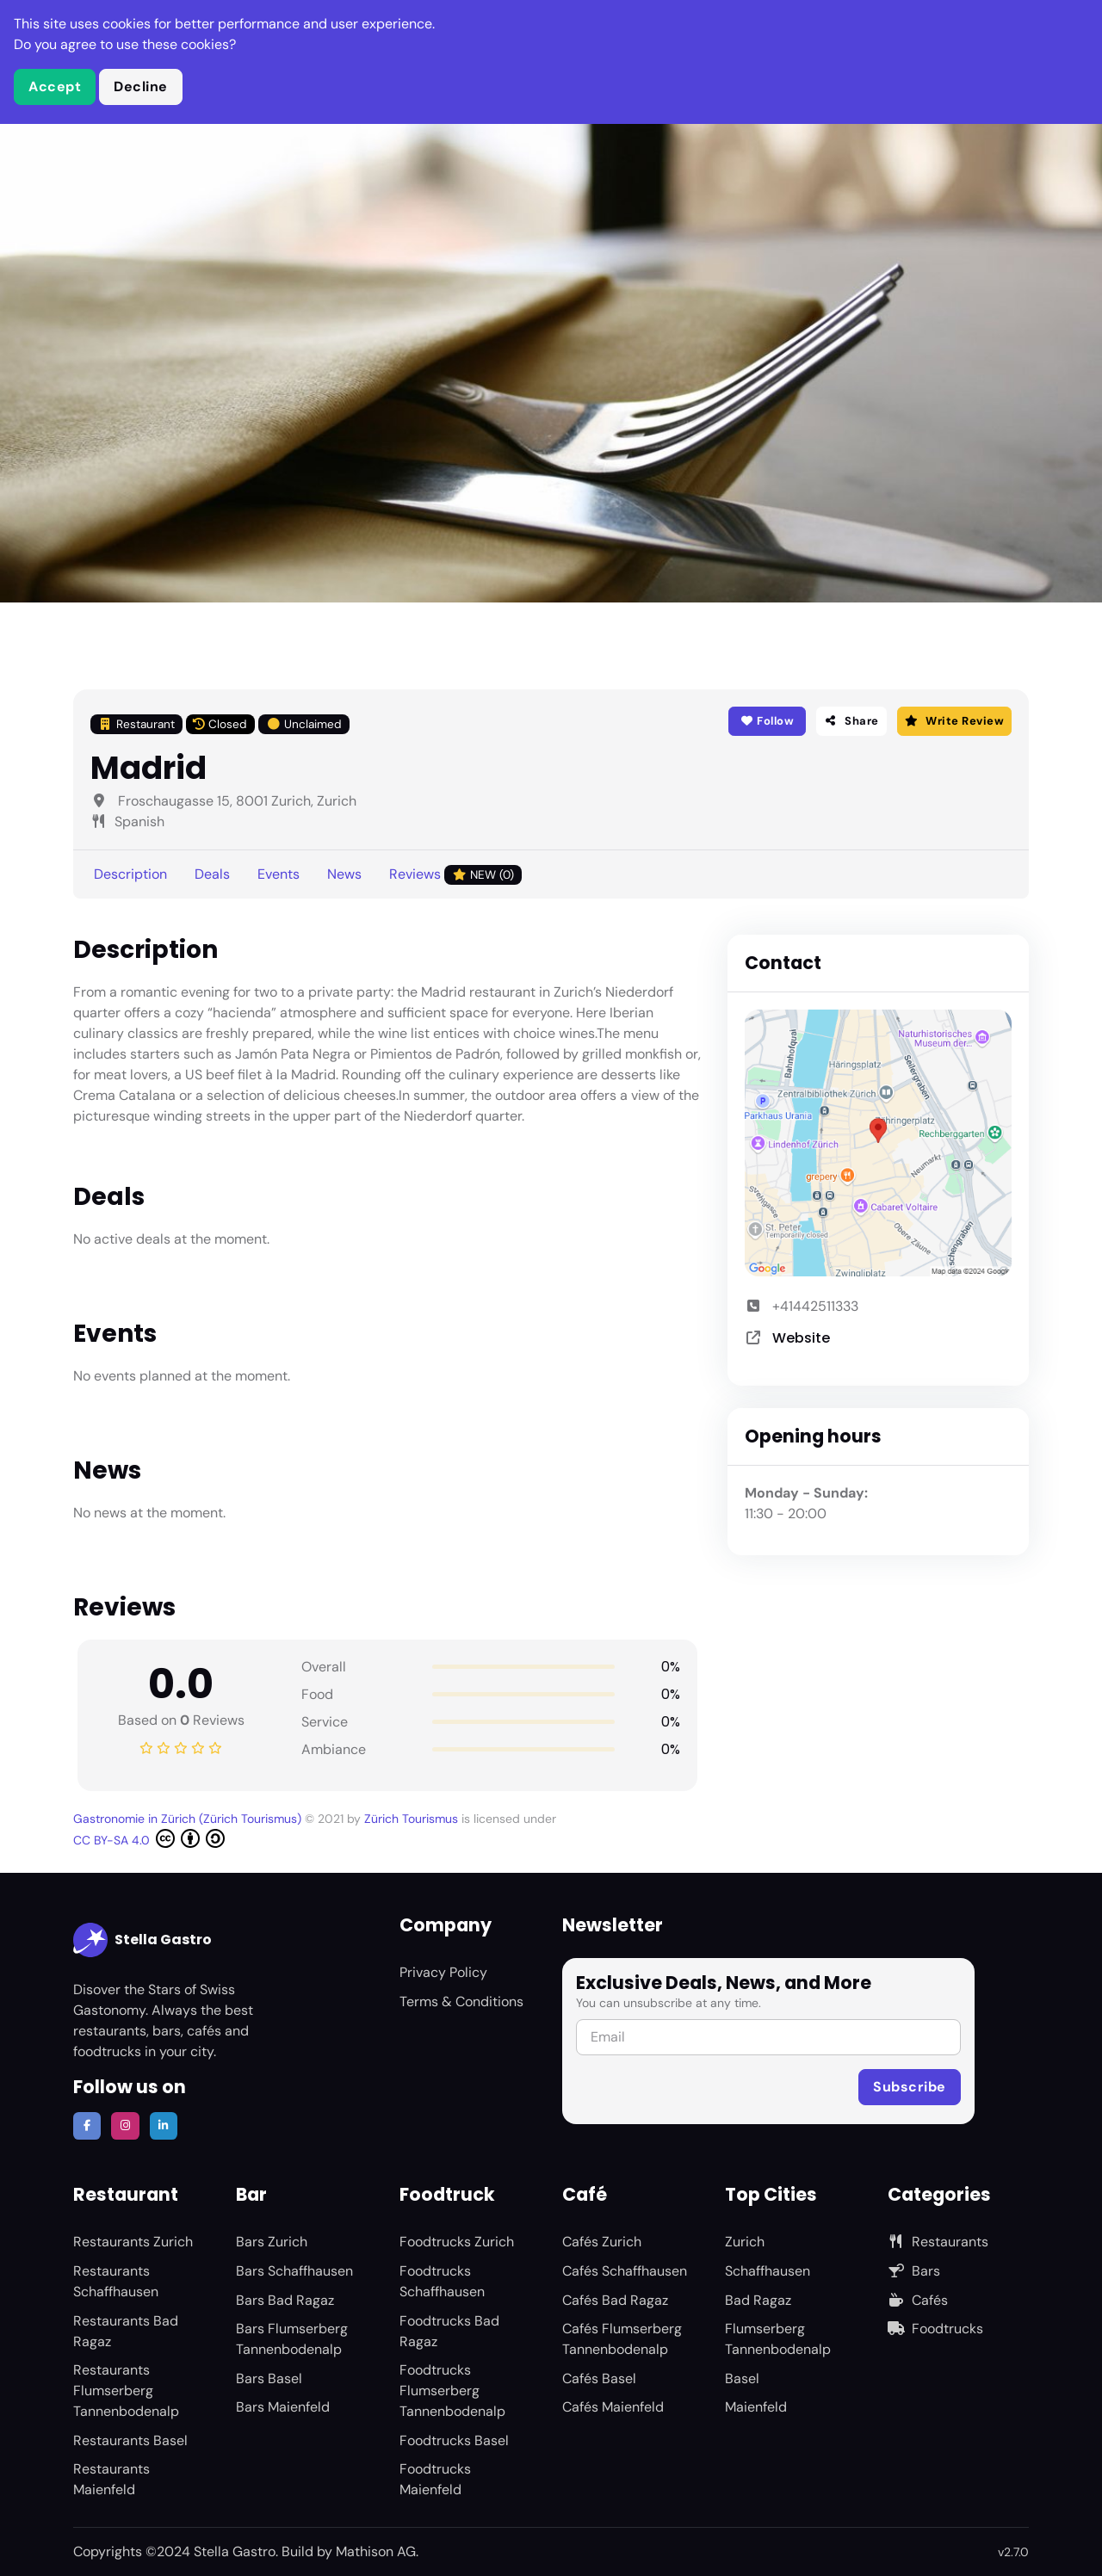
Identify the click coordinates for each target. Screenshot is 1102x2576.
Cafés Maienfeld (613, 2407)
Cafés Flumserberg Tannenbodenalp (622, 2339)
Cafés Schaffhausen (624, 2271)
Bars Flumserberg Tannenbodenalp (292, 2339)
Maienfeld (756, 2407)
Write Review (954, 720)
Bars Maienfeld (283, 2407)
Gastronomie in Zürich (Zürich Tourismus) (189, 1818)
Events (278, 874)
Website (801, 1338)
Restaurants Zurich (133, 2242)
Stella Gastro (142, 1940)
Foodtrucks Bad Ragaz (449, 2331)
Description (130, 874)
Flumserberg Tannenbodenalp (778, 2339)
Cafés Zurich (601, 2242)
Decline (141, 86)
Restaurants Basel (130, 2440)
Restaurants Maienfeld (111, 2479)
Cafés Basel (599, 2378)
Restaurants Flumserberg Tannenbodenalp (126, 2390)
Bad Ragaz (758, 2300)
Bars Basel (269, 2378)
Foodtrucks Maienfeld (435, 2479)
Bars (914, 2271)
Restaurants (938, 2242)
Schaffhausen (767, 2271)
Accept (54, 86)
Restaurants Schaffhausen (115, 2281)
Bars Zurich (271, 2242)
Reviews (455, 875)
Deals (212, 874)
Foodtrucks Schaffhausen (442, 2281)
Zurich (745, 2242)
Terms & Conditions (461, 2001)
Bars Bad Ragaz (285, 2300)
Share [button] (851, 720)
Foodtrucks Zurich (456, 2242)
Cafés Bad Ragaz (615, 2300)
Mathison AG (376, 2551)
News (344, 874)
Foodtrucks (935, 2329)
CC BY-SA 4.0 (149, 1838)
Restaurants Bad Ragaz (125, 2331)
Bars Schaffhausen (294, 2271)
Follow (767, 720)
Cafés (918, 2300)
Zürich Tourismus (412, 1818)
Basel (742, 2378)
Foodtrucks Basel (454, 2440)
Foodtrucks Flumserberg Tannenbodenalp (452, 2390)
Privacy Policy (443, 1972)
